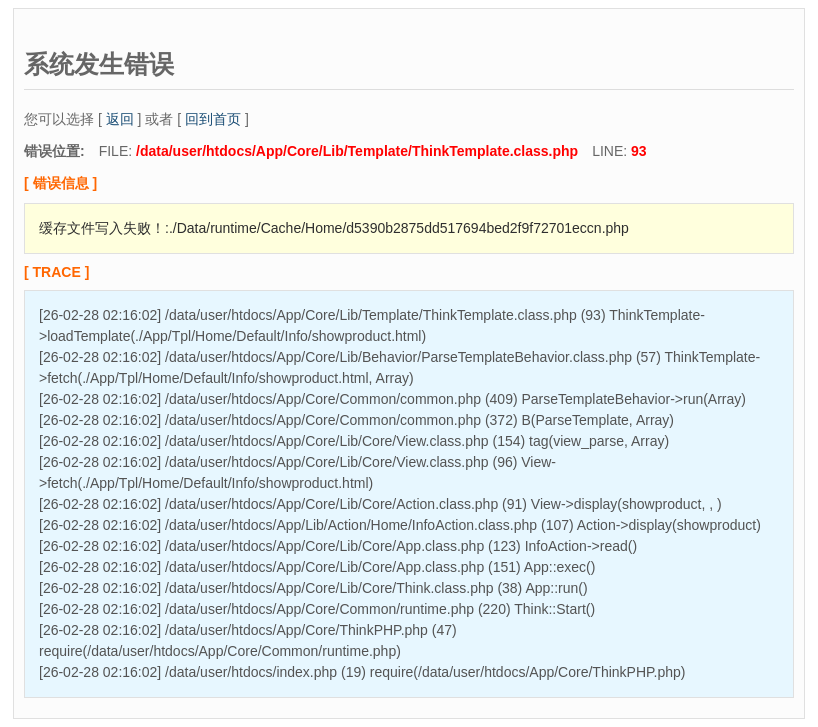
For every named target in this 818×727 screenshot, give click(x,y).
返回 (120, 119)
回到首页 (213, 119)
